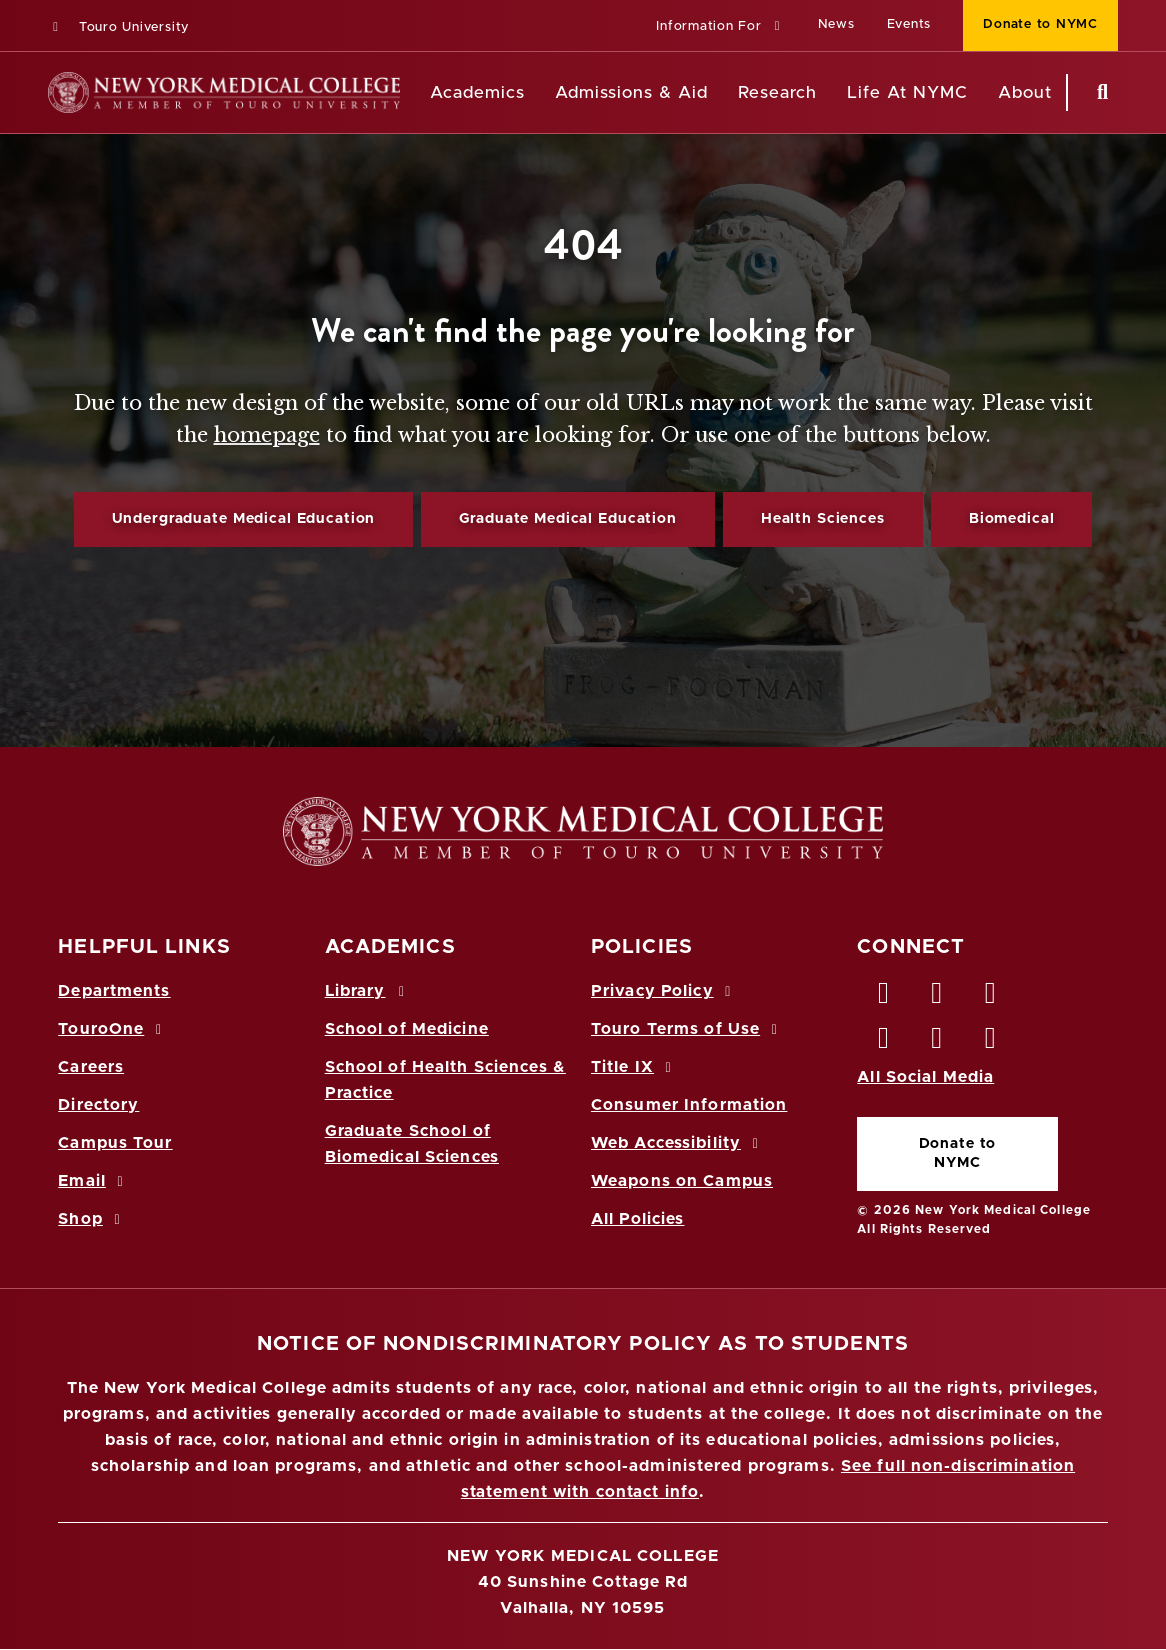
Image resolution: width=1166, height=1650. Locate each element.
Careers (91, 1067)
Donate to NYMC (958, 1153)
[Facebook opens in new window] (884, 998)
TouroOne (112, 1029)
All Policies (637, 1219)
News (836, 24)
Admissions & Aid (631, 92)
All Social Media (925, 1077)
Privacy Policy (664, 991)
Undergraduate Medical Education (244, 519)
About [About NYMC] (1025, 92)
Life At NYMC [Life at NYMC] (907, 92)
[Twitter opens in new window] (938, 998)
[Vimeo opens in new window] (938, 1043)
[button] (720, 27)
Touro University (118, 27)
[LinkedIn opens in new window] (991, 998)
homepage (267, 435)
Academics (477, 92)
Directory (98, 1105)
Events (909, 24)
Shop (92, 1219)
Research (777, 92)
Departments (114, 991)
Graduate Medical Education (567, 519)
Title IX (634, 1067)
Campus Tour (115, 1143)
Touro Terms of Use (687, 1029)
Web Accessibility (678, 1143)
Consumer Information (689, 1105)
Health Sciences (823, 519)
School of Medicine (407, 1029)
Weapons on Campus (682, 1181)
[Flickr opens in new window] (991, 1043)
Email (93, 1181)
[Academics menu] (539, 93)
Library (368, 991)
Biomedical (1012, 519)
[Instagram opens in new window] (884, 1043)
